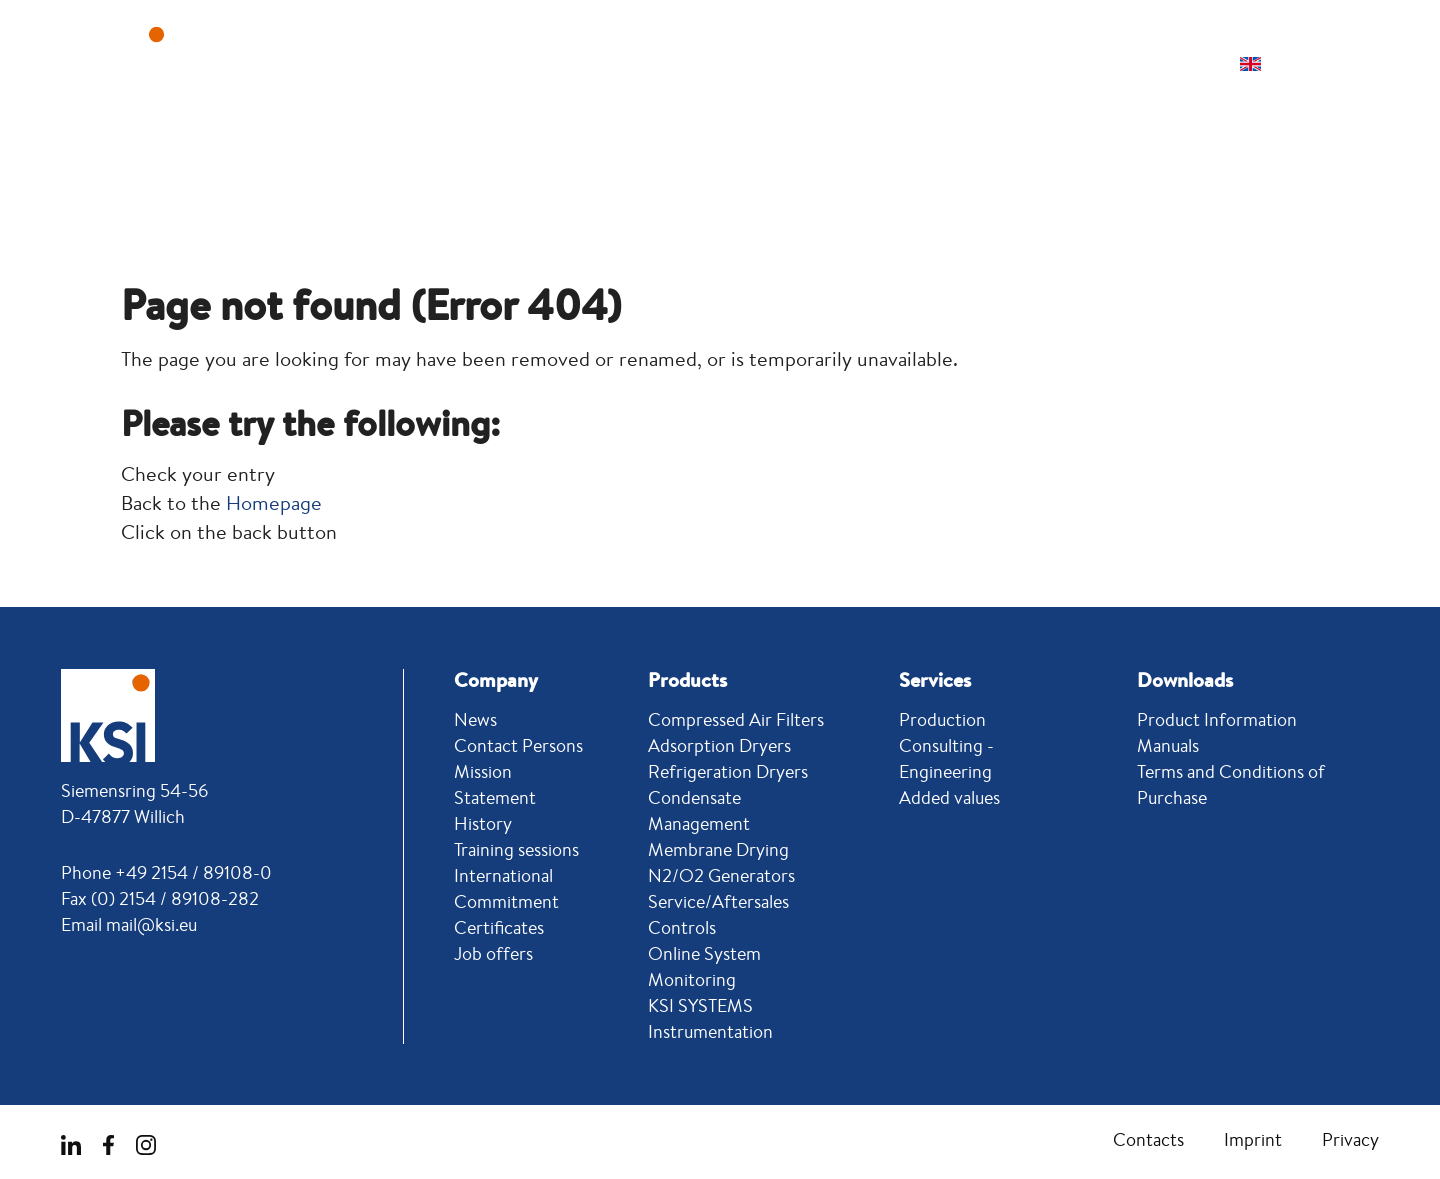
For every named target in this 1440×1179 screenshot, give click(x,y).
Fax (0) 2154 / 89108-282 (160, 898)
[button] (1330, 64)
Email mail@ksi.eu (129, 924)
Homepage (274, 502)
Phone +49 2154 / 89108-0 (166, 872)
